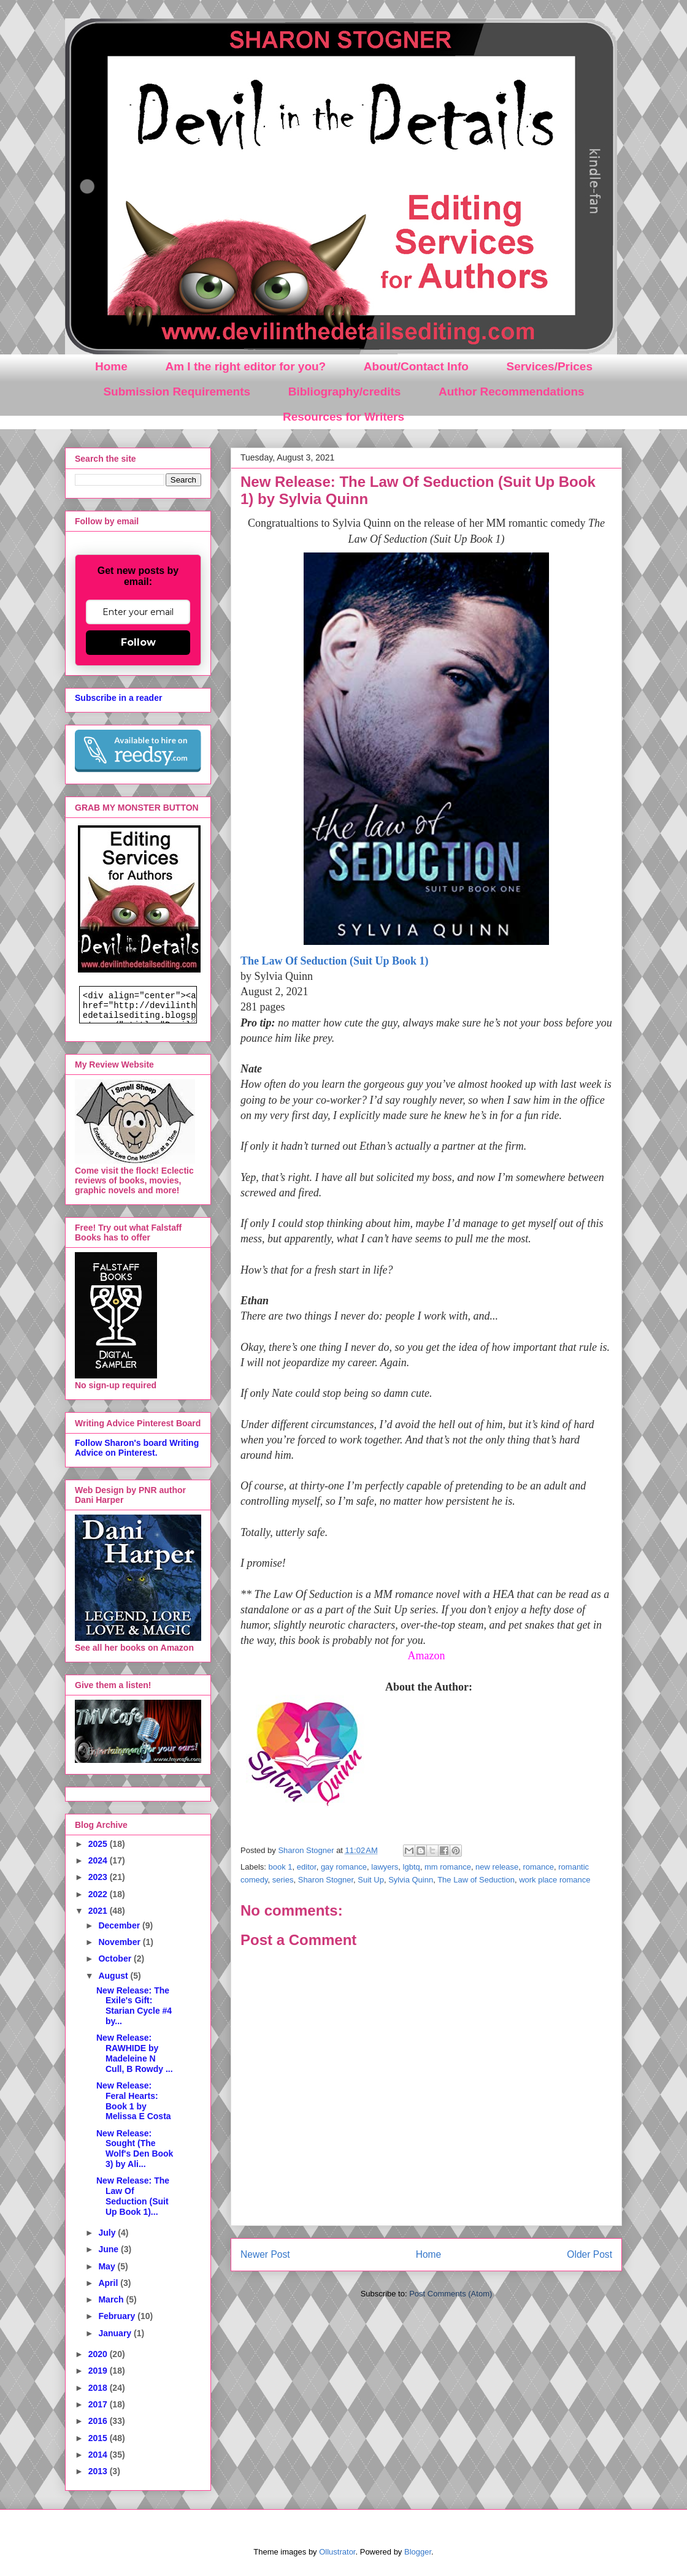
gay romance (344, 1866)
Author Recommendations (512, 391)
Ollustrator (337, 2551)
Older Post (589, 2254)
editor (307, 1866)
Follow (138, 642)
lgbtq (411, 1866)
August (114, 1976)
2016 (99, 2421)
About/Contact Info (416, 366)
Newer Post (265, 2254)
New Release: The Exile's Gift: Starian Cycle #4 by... (134, 2006)
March (112, 2299)
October (116, 1958)
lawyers (384, 1866)
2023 (99, 1877)
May (107, 2266)
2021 (99, 1911)
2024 (99, 1860)
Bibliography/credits (344, 391)
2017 (99, 2404)
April (109, 2283)
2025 (99, 1844)
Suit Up (371, 1879)
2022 (99, 1894)
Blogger (417, 2551)
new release (496, 1866)
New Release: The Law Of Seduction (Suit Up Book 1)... (132, 2196)
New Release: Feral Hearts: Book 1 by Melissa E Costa (133, 2101)
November (120, 1942)
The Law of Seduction (476, 1879)
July (108, 2233)
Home (111, 366)
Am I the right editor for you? (245, 366)
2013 (99, 2471)
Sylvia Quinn (410, 1879)
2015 (99, 2438)
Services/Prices (549, 366)
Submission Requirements (176, 391)
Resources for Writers (343, 416)
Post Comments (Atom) (450, 2293)
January (116, 2333)
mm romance (447, 1866)
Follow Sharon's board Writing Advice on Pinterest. (137, 1448)
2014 (99, 2454)
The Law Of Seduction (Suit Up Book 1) (334, 961)
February (117, 2316)
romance (538, 1866)
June (109, 2249)
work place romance (554, 1879)
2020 (99, 2354)
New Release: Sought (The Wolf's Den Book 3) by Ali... (134, 2148)
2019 (99, 2370)
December (120, 1925)
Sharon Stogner (325, 1879)
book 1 (281, 1866)
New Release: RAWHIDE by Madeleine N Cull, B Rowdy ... (134, 2053)
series (283, 1879)
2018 (99, 2388)
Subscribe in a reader (118, 698)
